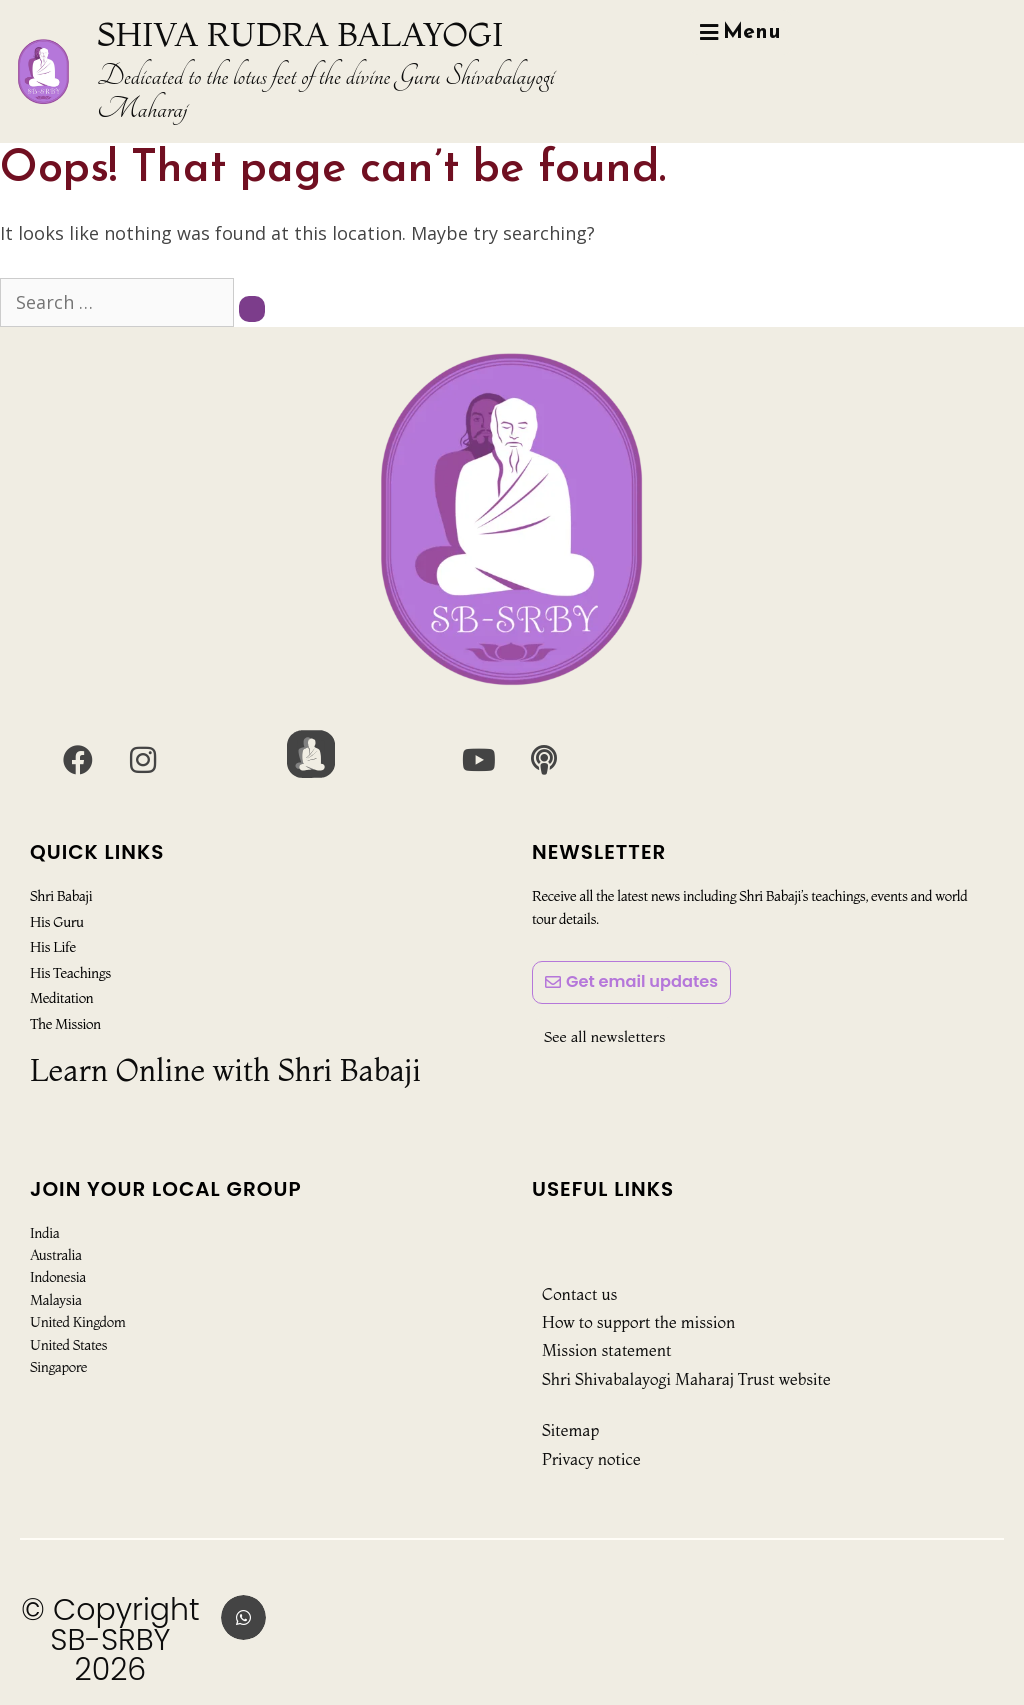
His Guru (56, 922)
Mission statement (606, 1350)
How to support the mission (638, 1322)
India (44, 1233)
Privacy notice (591, 1459)
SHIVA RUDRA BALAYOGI (300, 34)
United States (68, 1345)
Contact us (579, 1294)
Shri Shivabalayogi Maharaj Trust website (686, 1379)
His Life (52, 947)
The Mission (65, 1023)
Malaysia (56, 1300)
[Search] (252, 309)
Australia (56, 1255)
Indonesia (58, 1277)
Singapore (58, 1367)
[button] (243, 1617)
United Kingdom (77, 1322)
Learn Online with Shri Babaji (225, 1069)
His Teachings (70, 972)
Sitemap (570, 1430)
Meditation (61, 998)
